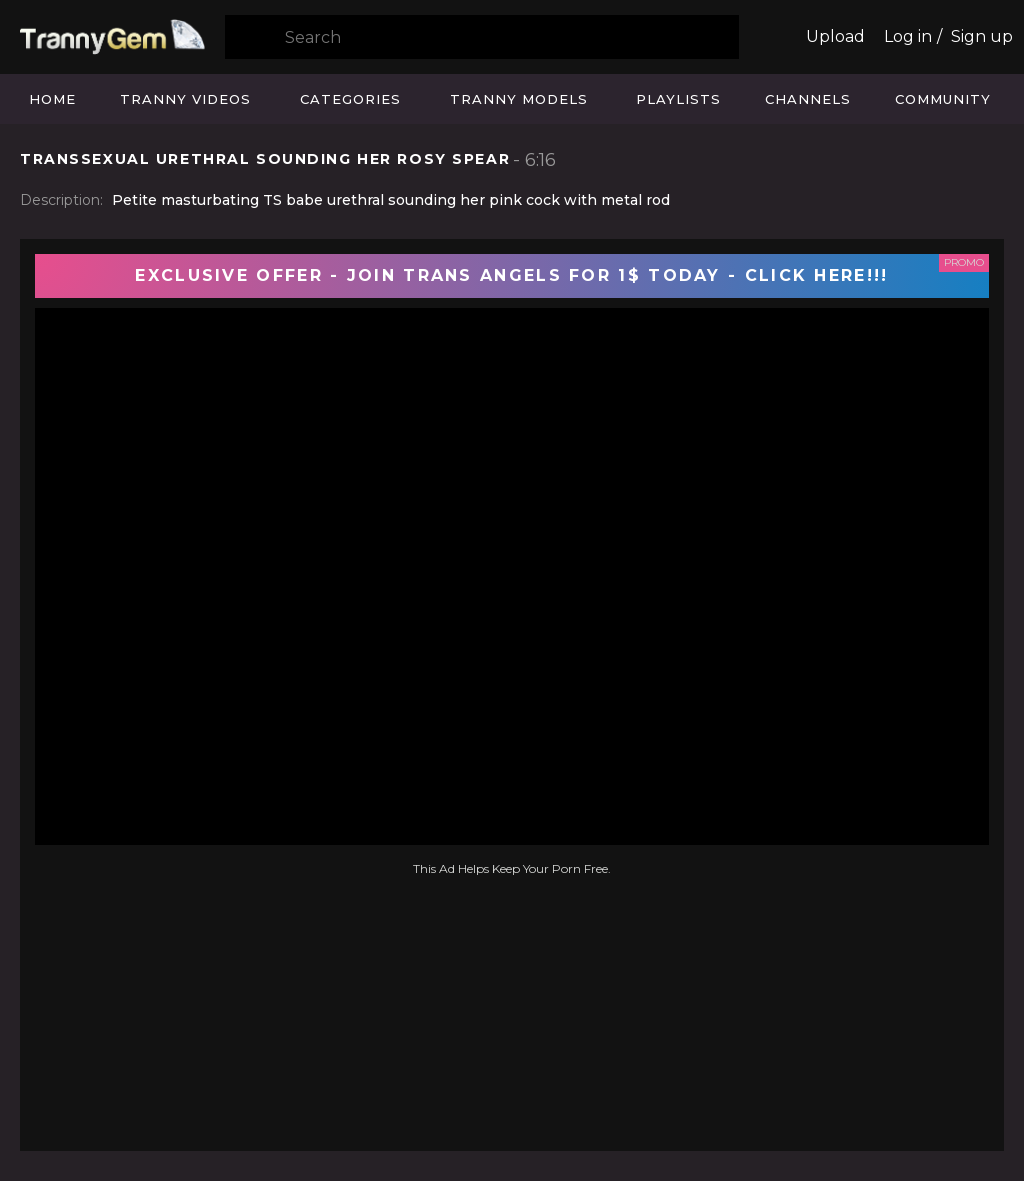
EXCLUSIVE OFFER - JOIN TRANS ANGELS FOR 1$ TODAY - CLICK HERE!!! (511, 275)
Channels (808, 99)
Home (52, 99)
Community (943, 99)
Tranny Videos (185, 99)
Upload (835, 36)
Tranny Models (519, 99)
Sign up (982, 36)
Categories (350, 99)
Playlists (678, 99)
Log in (908, 36)
